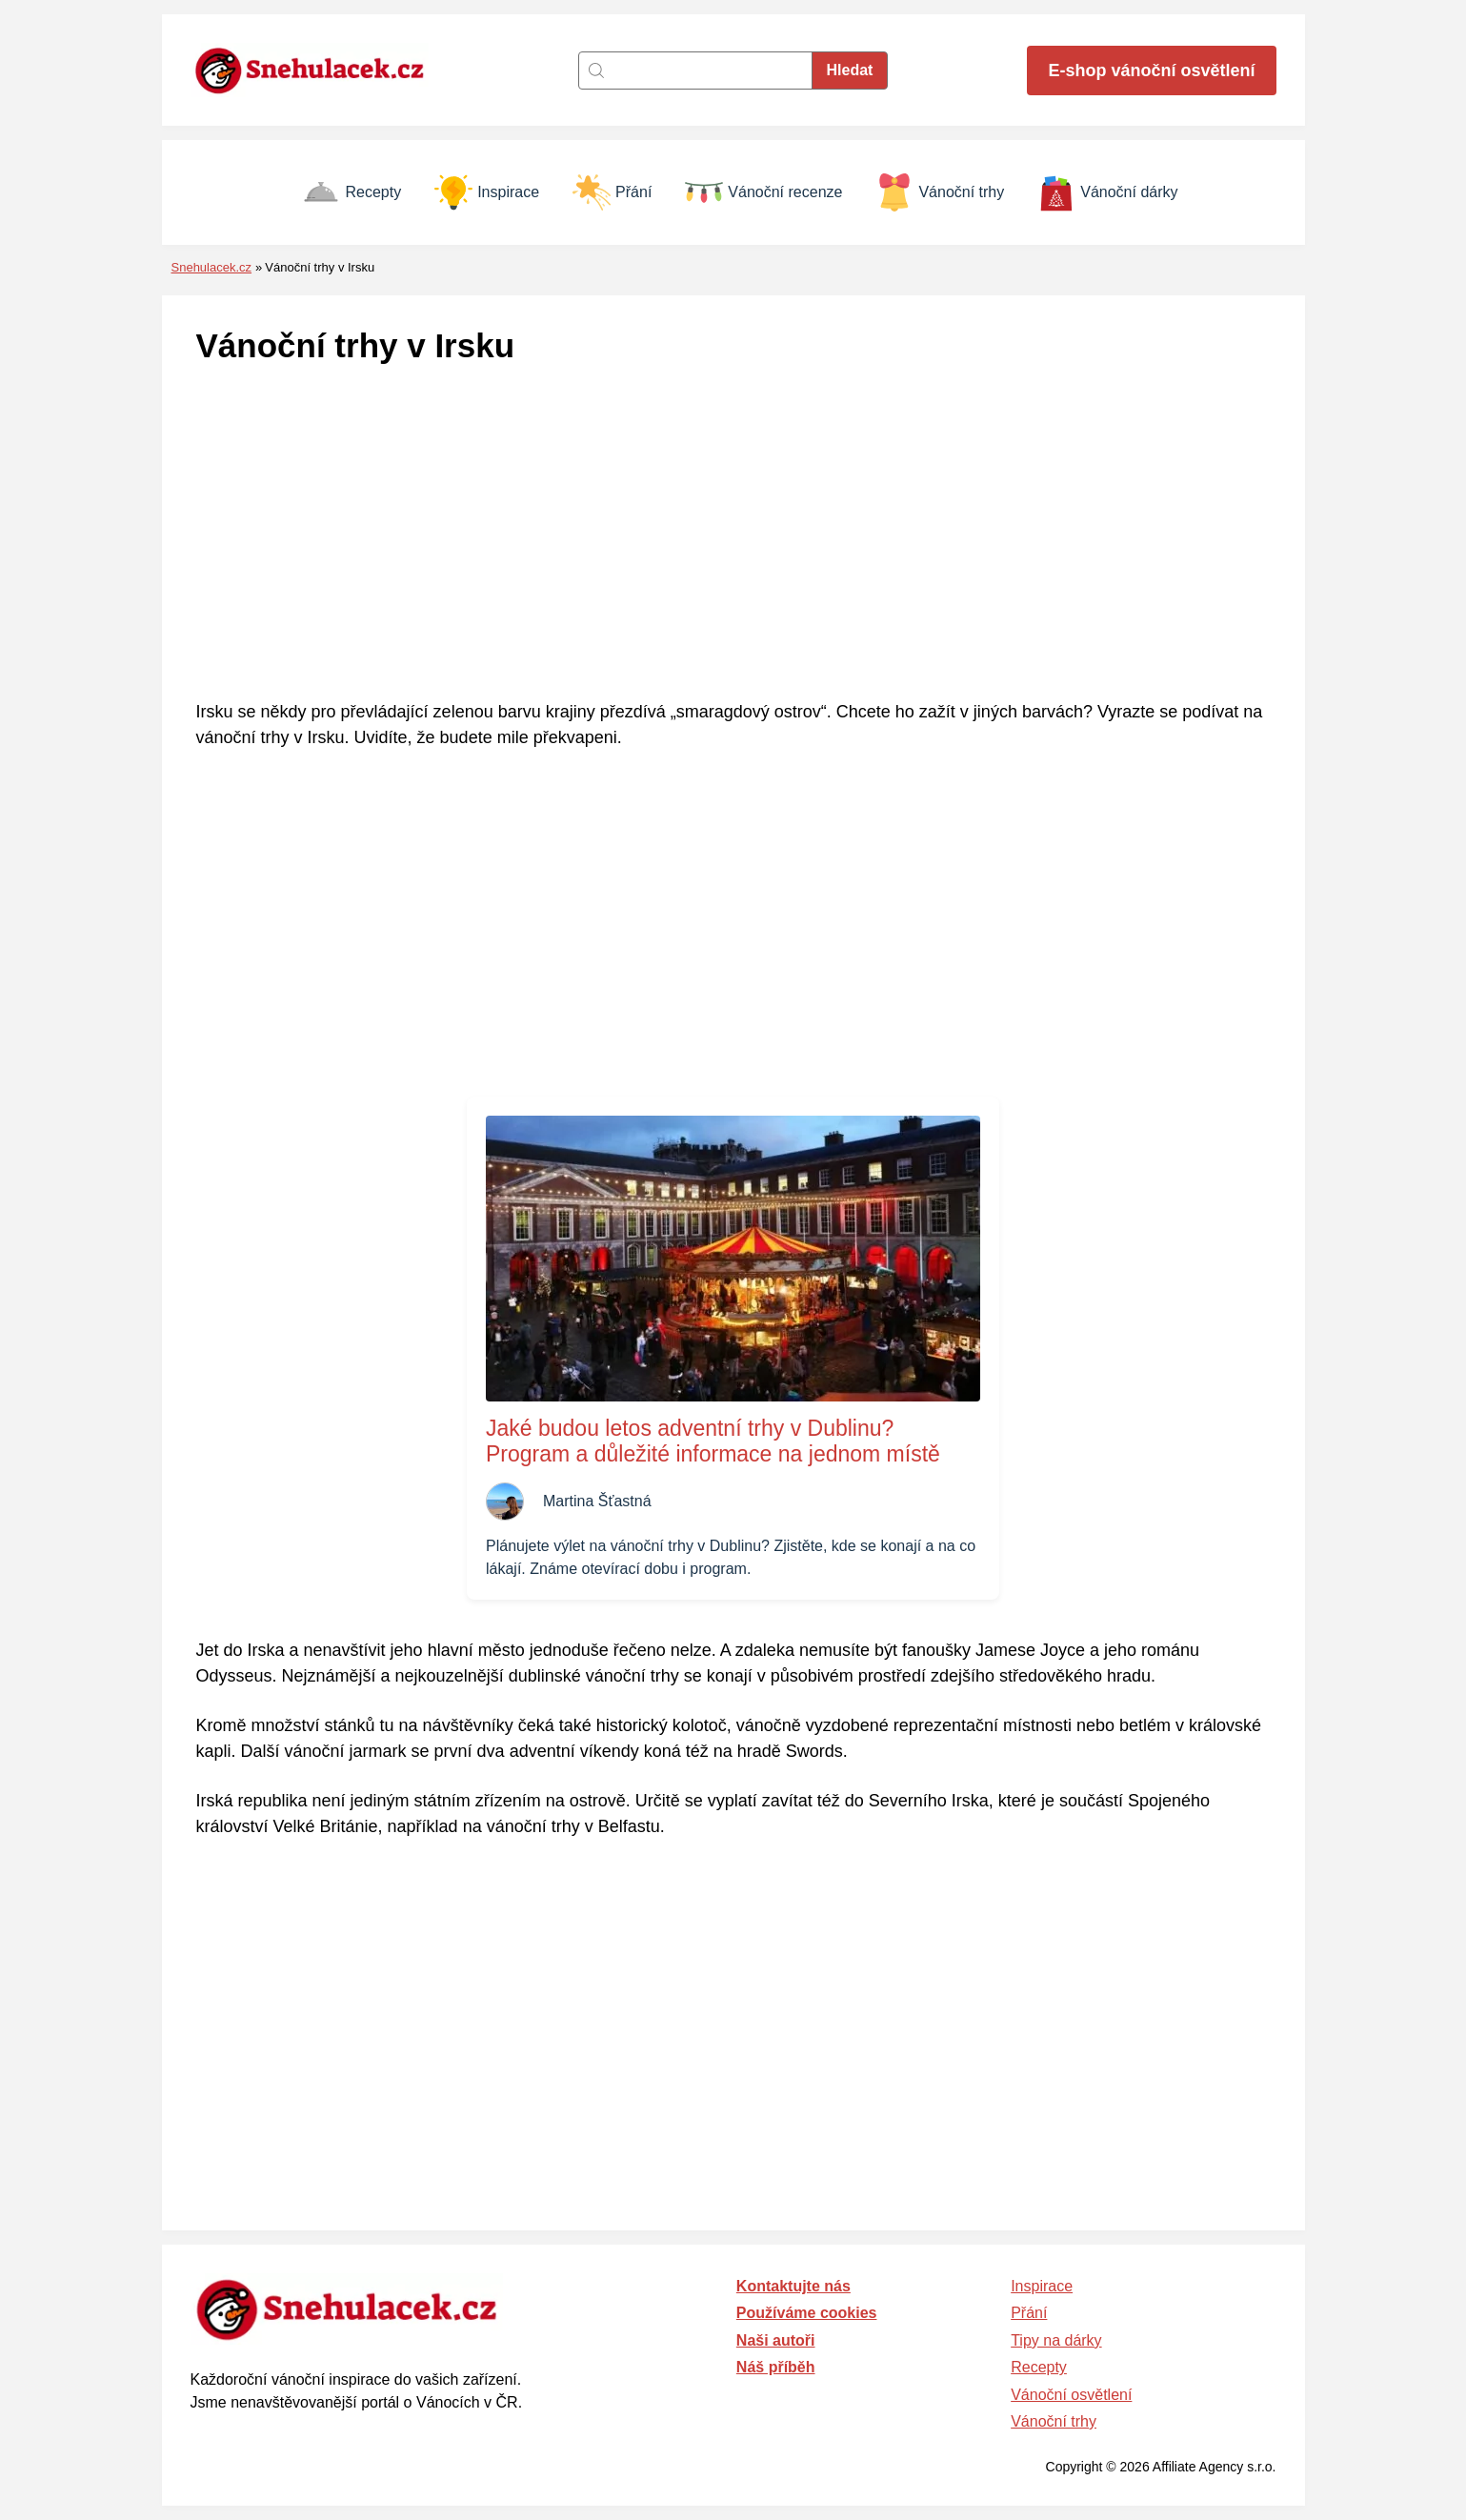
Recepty (351, 192)
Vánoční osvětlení (1071, 2395)
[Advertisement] (733, 534)
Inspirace (486, 192)
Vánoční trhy (939, 192)
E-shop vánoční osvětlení (1151, 70)
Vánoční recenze (763, 192)
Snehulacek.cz (211, 267)
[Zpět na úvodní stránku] (319, 70)
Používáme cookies (806, 2313)
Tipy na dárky (1056, 2340)
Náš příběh (775, 2367)
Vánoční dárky (1107, 192)
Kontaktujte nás (793, 2286)
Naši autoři (775, 2340)
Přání (612, 192)
